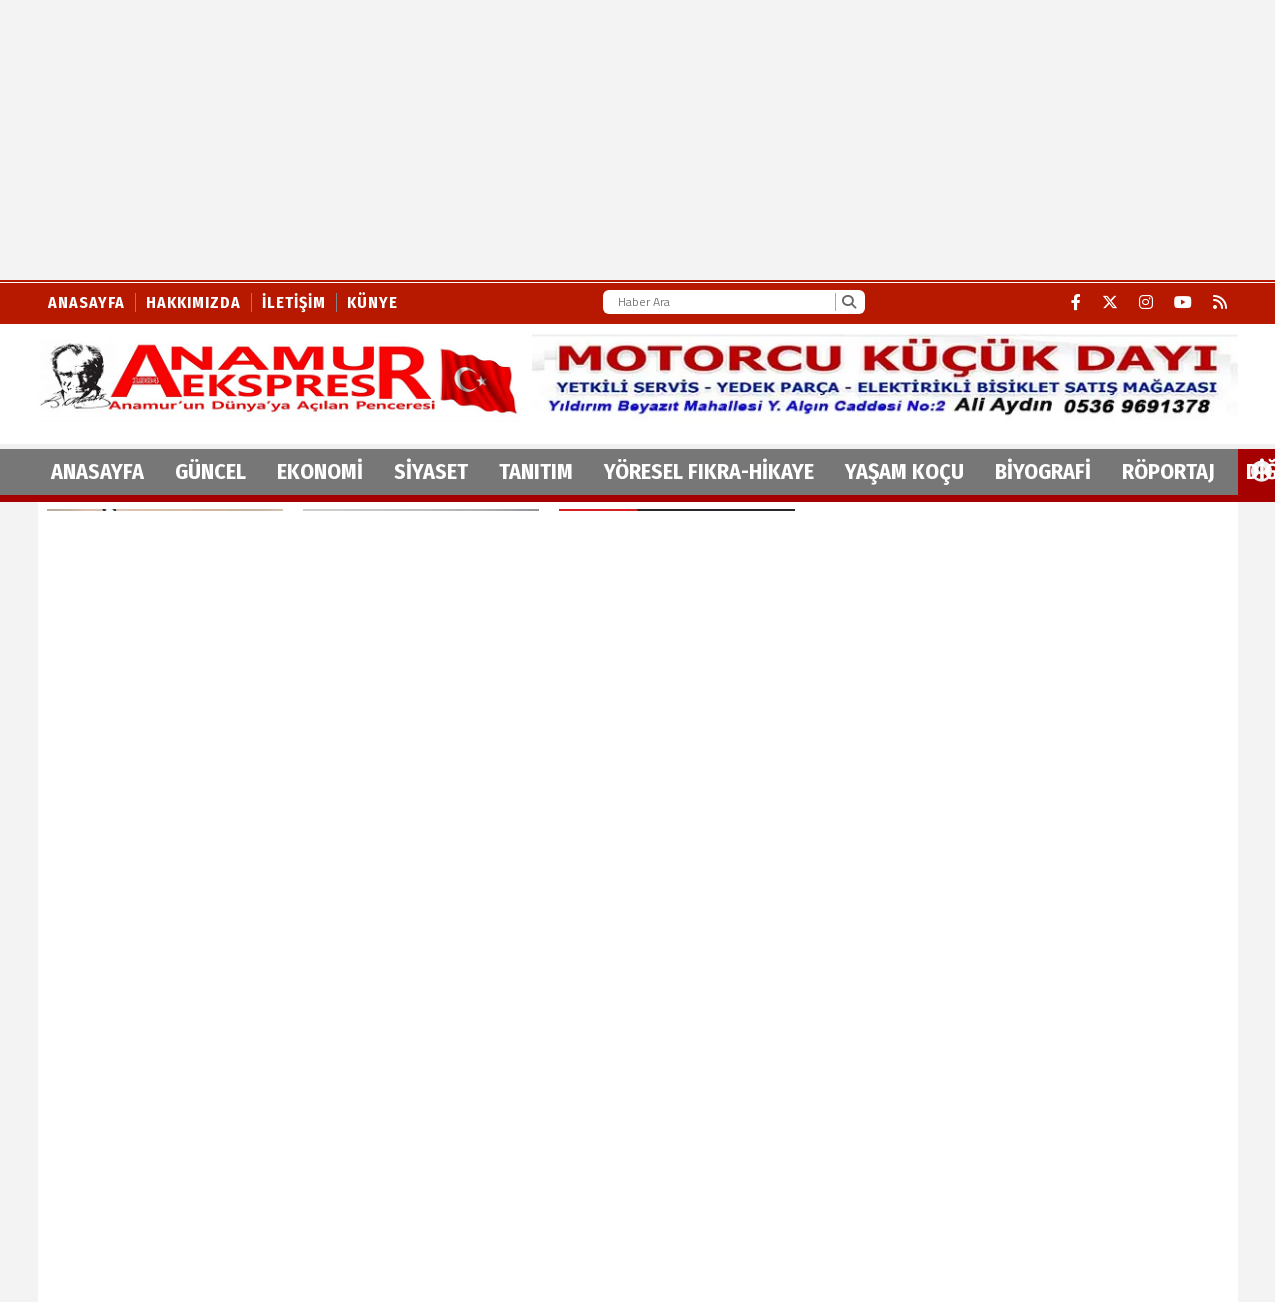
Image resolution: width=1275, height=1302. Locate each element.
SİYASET (431, 471)
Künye (372, 302)
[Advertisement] (512, 140)
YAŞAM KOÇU (904, 471)
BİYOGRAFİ (1043, 471)
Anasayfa (86, 302)
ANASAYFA (97, 471)
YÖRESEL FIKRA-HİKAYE (709, 471)
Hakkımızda (193, 302)
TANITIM (536, 471)
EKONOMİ (320, 471)
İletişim (294, 302)
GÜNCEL (210, 471)
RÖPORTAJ (1168, 471)
